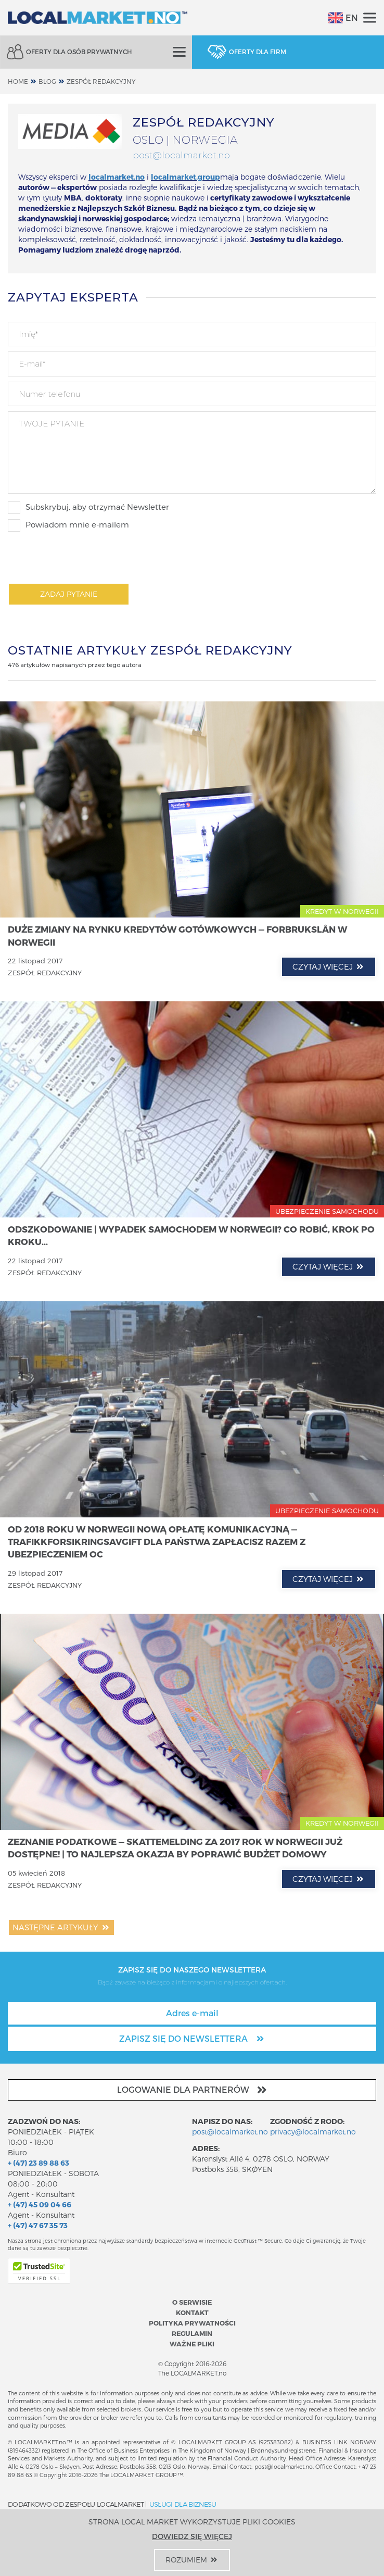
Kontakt (192, 2312)
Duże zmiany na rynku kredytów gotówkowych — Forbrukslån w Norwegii (177, 935)
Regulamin (192, 2333)
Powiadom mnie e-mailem (68, 525)
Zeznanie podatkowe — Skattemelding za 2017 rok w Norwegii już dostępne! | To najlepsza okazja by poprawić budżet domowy (175, 1847)
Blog (47, 81)
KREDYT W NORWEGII (342, 911)
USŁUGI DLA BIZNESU (182, 2504)
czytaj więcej (328, 966)
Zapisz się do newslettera (192, 2038)
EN (343, 17)
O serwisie (192, 2302)
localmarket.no (116, 176)
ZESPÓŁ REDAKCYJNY (101, 81)
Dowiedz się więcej (192, 2536)
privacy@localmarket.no (313, 2131)
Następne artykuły (61, 1927)
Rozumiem (192, 2559)
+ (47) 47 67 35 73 (38, 2225)
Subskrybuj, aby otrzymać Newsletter (88, 507)
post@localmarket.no (181, 155)
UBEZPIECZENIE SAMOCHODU (327, 1211)
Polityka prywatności (192, 2323)
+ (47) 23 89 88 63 (38, 2162)
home (18, 81)
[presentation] (87, 557)
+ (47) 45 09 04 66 (39, 2204)
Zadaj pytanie (68, 593)
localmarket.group (185, 176)
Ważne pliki (192, 2343)
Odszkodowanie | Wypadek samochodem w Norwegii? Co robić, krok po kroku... (191, 1235)
